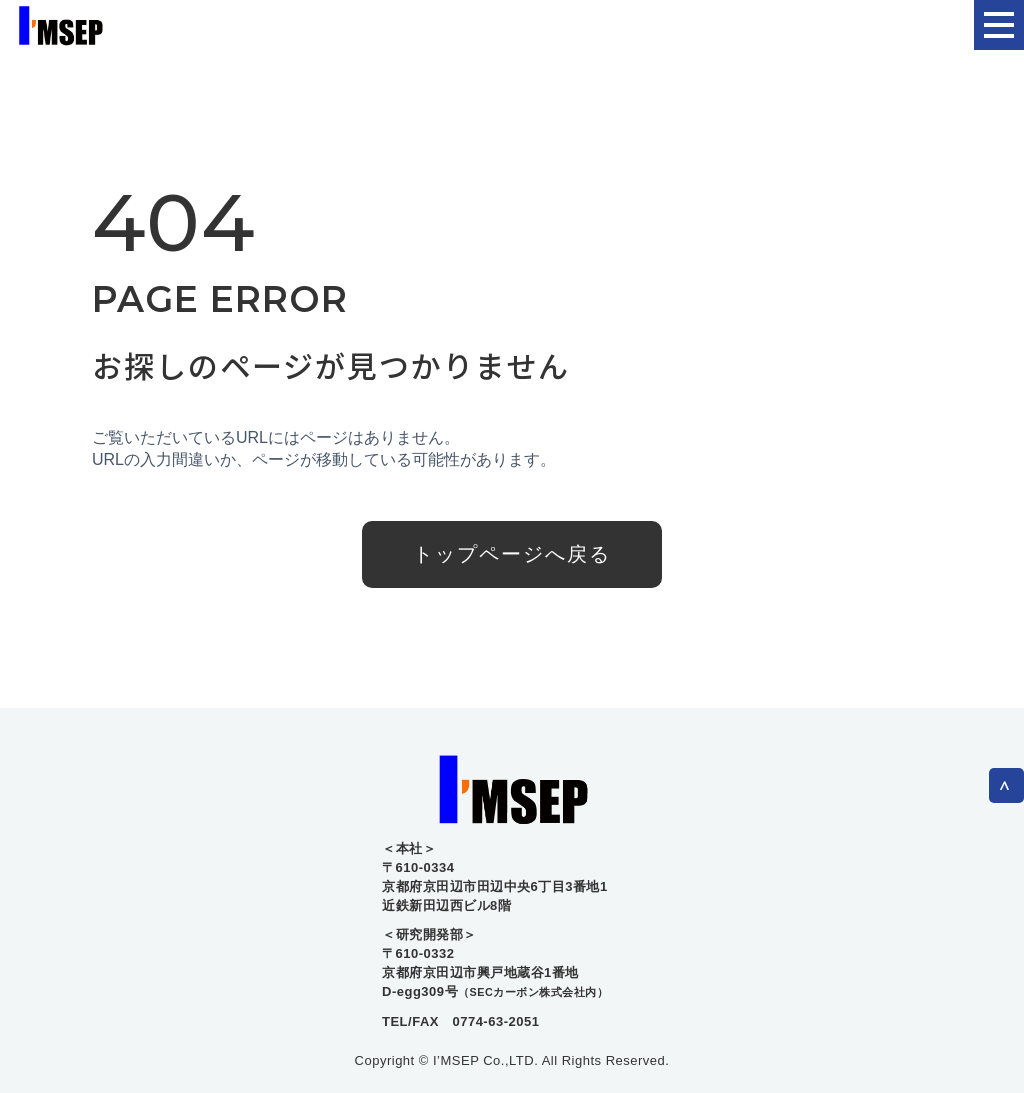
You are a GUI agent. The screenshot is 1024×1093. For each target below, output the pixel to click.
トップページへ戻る (512, 554)
